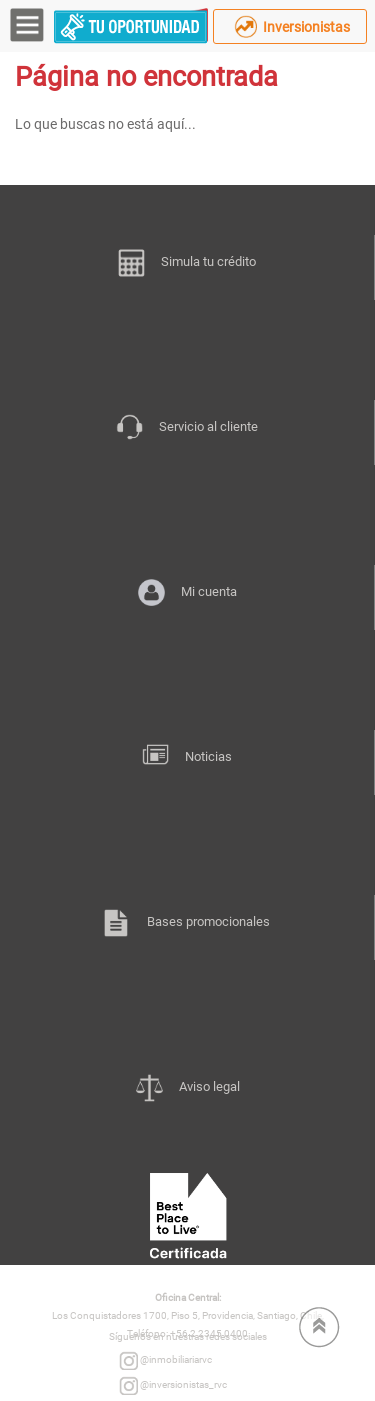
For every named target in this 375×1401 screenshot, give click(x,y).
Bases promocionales (187, 924)
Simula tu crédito (187, 264)
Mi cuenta (187, 594)
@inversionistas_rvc (173, 1385)
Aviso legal (188, 1089)
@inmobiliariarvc (165, 1360)
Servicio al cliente (187, 429)
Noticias (187, 759)
